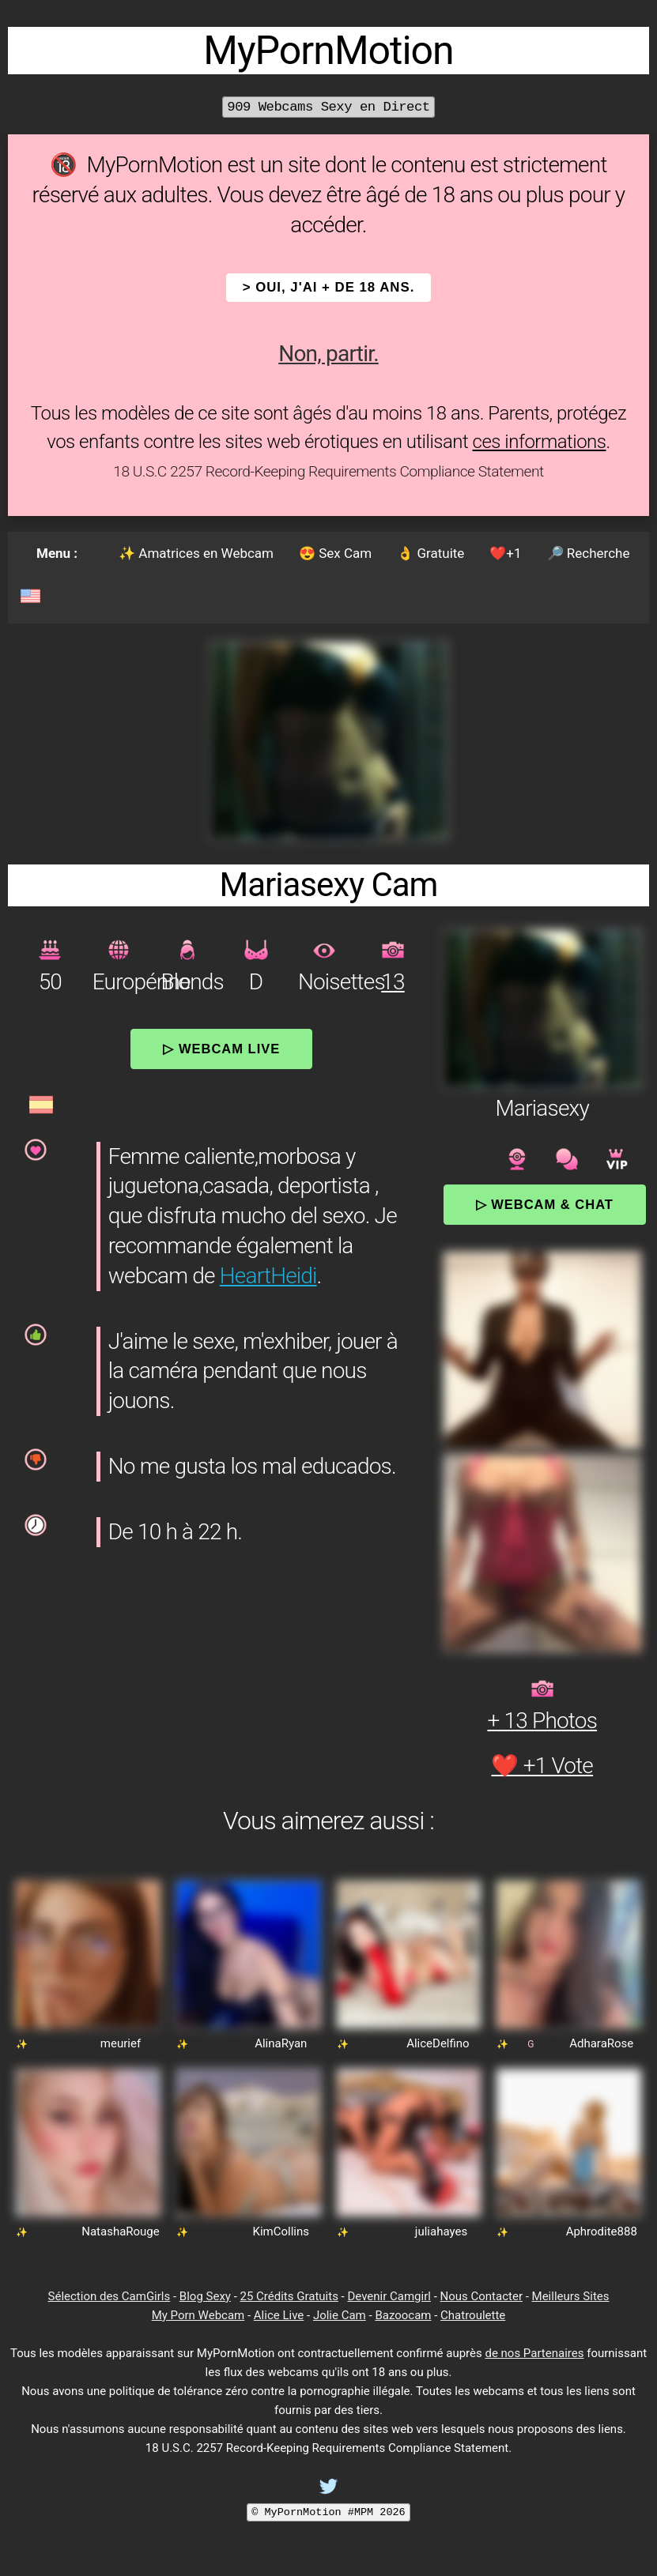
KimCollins (281, 2231)
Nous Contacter (481, 2296)
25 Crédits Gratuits (289, 2296)
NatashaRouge (120, 2231)
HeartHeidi (268, 1276)
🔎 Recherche (588, 553)
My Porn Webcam (198, 2315)
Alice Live (279, 2315)
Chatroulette (472, 2315)
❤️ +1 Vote (542, 1766)
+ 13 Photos (542, 1721)
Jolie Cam (339, 2315)
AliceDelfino (437, 2043)
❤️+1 (505, 553)
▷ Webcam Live (221, 1048)
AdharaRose (601, 2043)
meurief (120, 2043)
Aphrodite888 (601, 2231)
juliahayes (441, 2231)
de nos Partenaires (534, 2353)
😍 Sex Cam (335, 553)
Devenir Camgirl (388, 2296)
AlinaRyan (281, 2043)
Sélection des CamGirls (109, 2296)
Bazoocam (403, 2315)
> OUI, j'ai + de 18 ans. (329, 287)
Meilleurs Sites (571, 2296)
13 (392, 982)
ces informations (539, 442)
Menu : (56, 553)
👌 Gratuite (430, 553)
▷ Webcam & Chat (545, 1204)
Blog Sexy (205, 2296)
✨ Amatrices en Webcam (196, 553)
